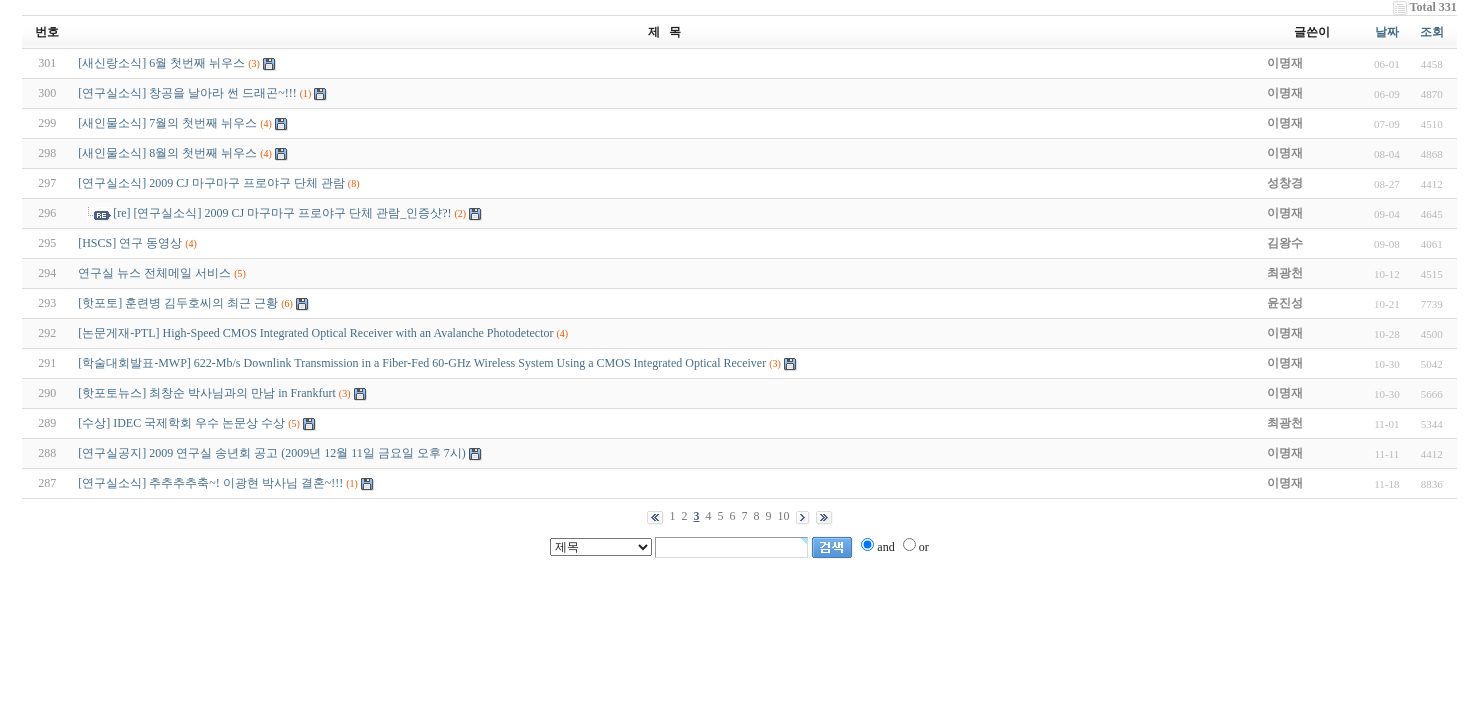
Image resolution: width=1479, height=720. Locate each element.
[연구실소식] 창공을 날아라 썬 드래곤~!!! (187, 93)
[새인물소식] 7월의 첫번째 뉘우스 (167, 123)
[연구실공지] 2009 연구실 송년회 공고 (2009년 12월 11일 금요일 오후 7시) (272, 453)
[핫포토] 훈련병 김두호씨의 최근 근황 (178, 303)
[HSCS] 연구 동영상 (130, 243)
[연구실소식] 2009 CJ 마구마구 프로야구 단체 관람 (211, 183)
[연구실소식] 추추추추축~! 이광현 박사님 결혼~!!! (210, 483)
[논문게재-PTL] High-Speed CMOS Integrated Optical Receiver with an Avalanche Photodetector (315, 333)
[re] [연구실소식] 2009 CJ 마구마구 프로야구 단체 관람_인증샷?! (282, 213)
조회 (1432, 32)
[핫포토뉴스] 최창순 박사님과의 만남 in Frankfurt (207, 393)
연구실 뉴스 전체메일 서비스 (154, 273)
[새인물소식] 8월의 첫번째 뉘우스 (167, 153)
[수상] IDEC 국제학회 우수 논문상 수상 (181, 423)
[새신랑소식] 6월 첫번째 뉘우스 (161, 63)
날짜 (1387, 32)
